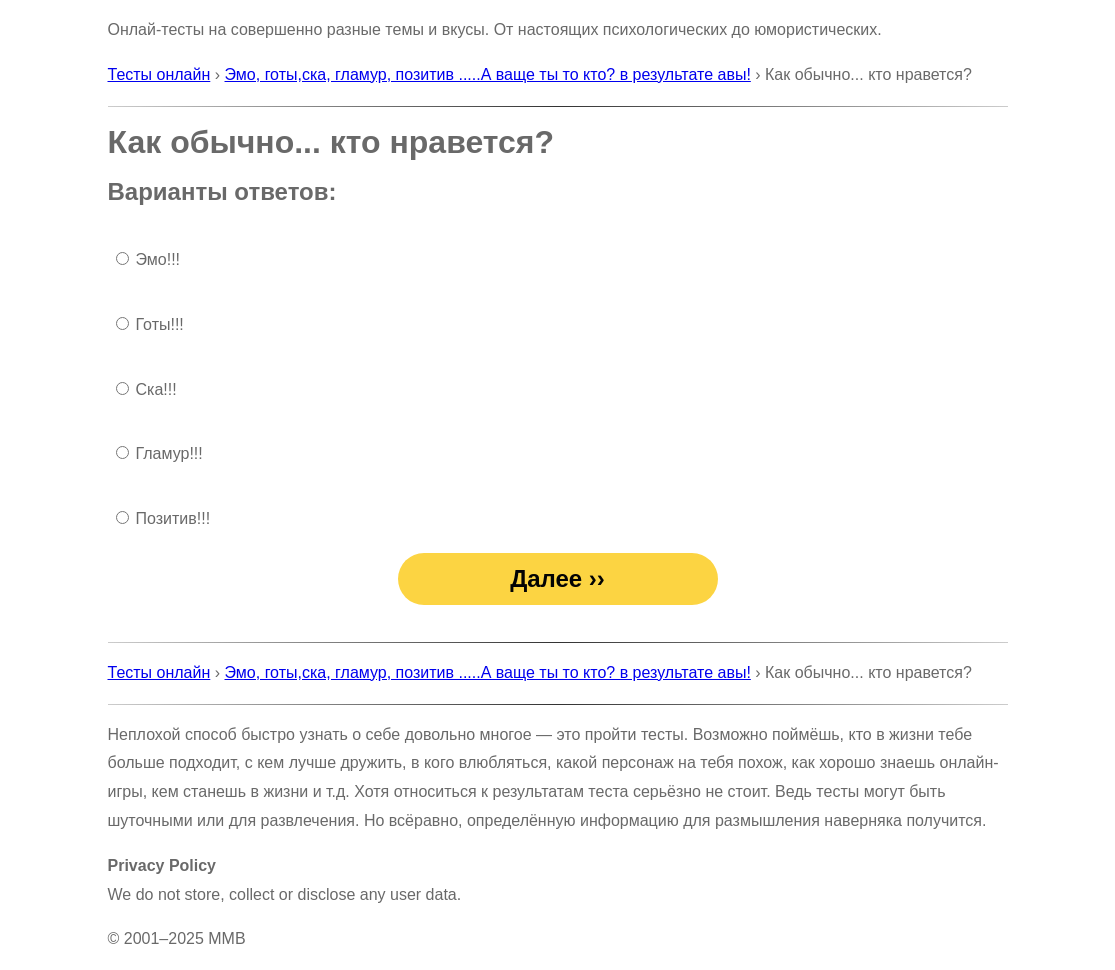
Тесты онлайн (159, 74)
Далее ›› (557, 578)
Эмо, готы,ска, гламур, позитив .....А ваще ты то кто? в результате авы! (488, 74)
